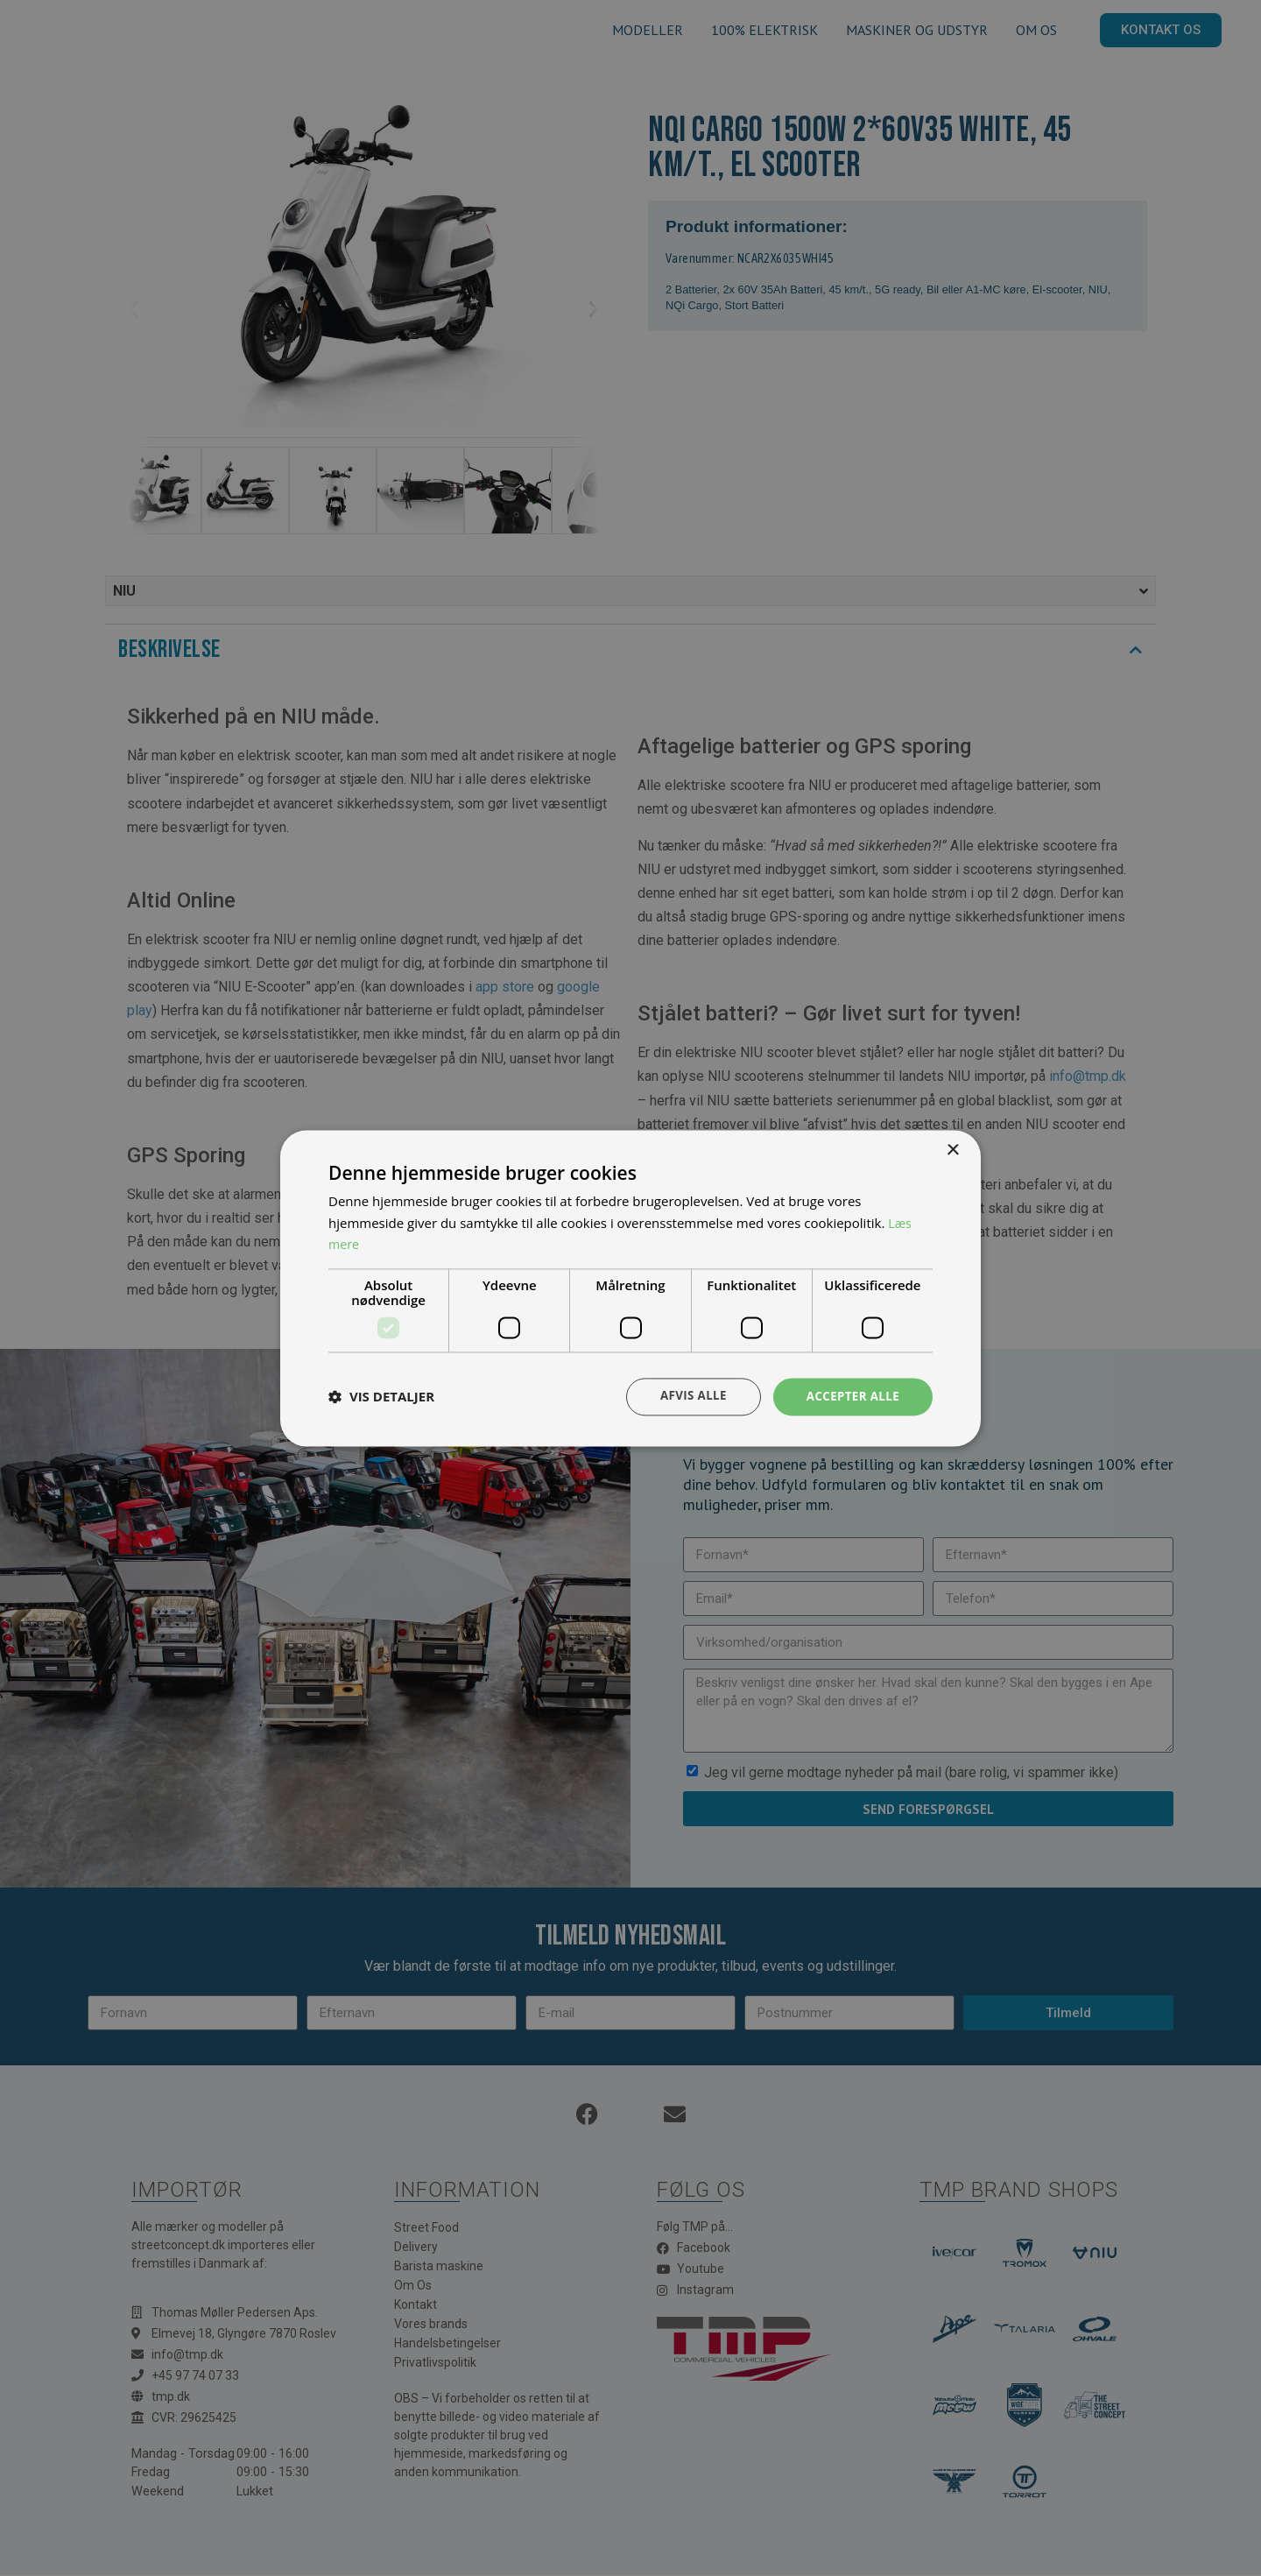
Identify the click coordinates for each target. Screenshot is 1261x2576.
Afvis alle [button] (687, 1395)
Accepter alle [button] (850, 1395)
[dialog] (630, 1288)
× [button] (952, 1149)
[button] (381, 1397)
